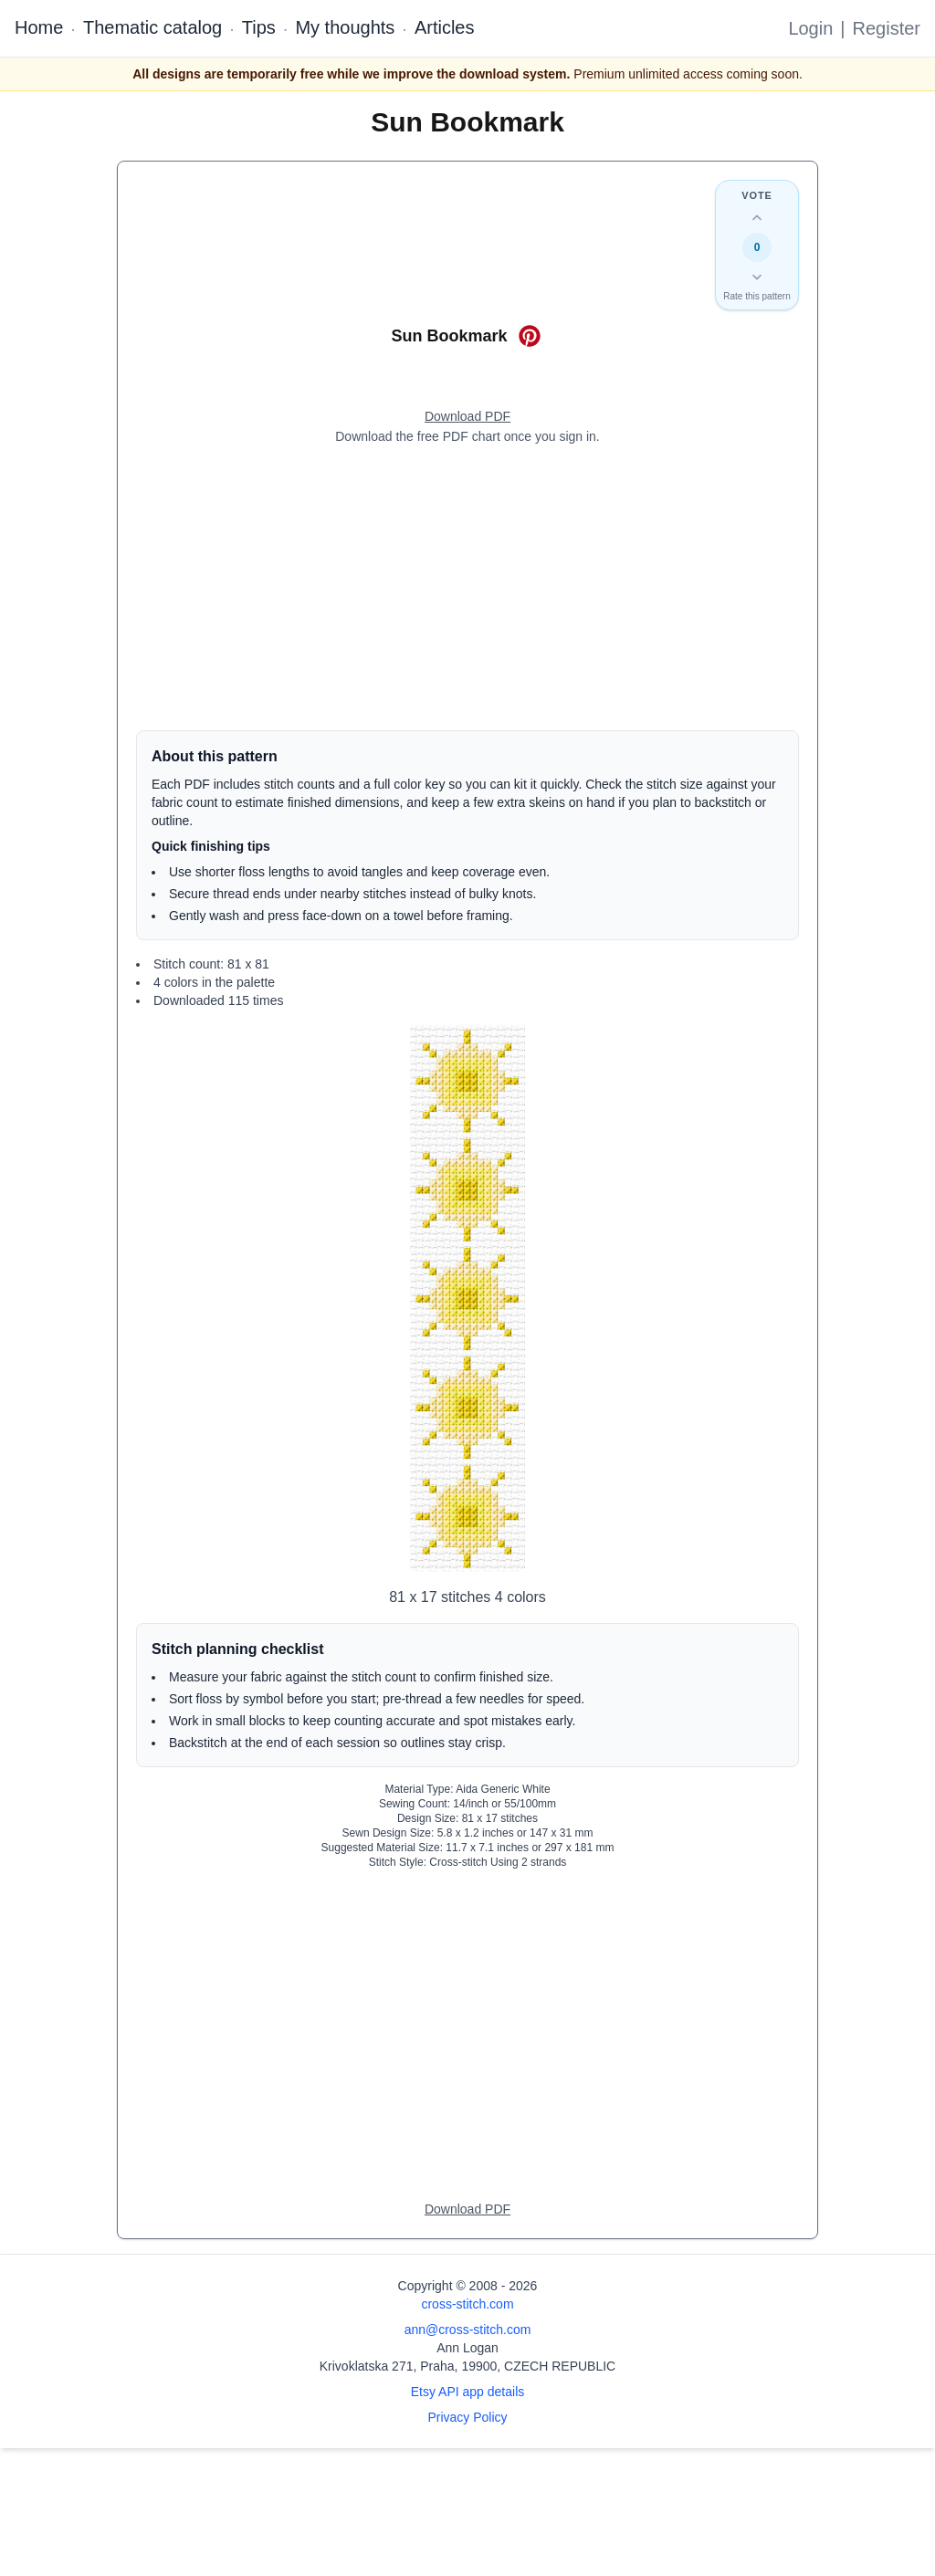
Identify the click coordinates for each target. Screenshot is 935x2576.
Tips (259, 27)
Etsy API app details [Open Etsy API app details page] (468, 2391)
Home (39, 27)
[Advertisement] (467, 588)
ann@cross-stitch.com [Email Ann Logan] (467, 2329)
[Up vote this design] (757, 218)
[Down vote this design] (757, 277)
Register (886, 28)
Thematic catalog (152, 27)
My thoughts (344, 27)
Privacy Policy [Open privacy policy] (467, 2417)
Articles (445, 27)
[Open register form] (467, 417)
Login (810, 28)
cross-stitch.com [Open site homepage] (467, 2304)
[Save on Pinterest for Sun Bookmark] (529, 336)
